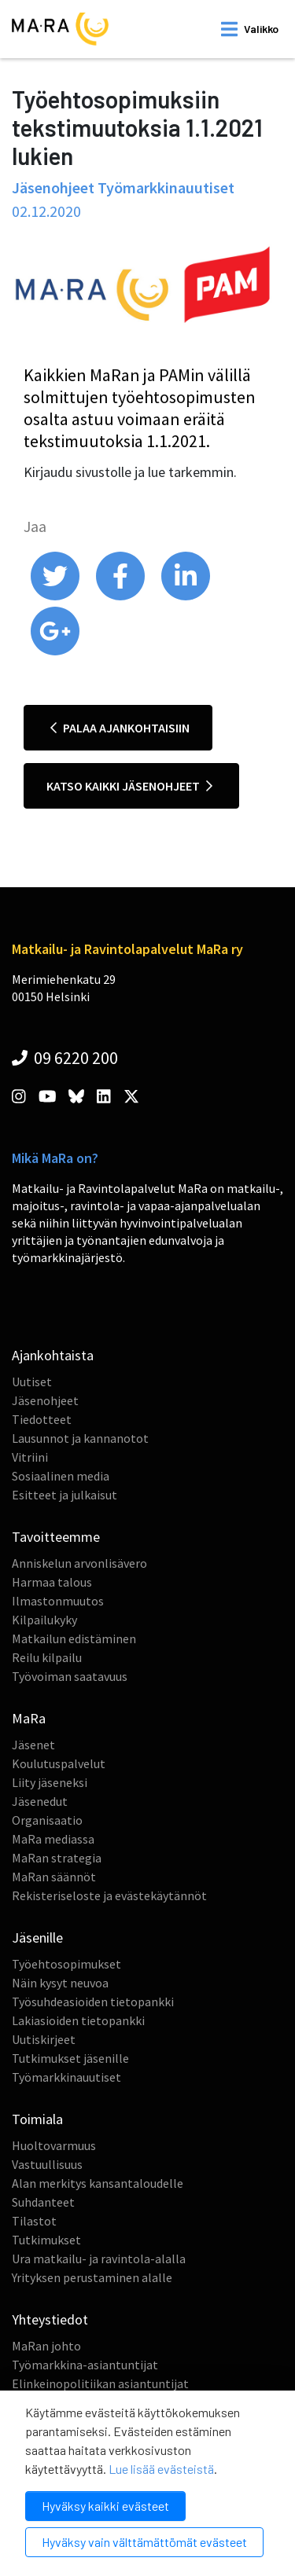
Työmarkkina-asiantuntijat (85, 2364)
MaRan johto (46, 2346)
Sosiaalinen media (60, 1476)
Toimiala (37, 2119)
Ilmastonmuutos (58, 1601)
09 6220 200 (65, 1057)
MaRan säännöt (54, 1876)
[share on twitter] (56, 596)
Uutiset (32, 1381)
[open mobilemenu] (249, 29)
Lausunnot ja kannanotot (80, 1438)
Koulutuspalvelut (58, 1763)
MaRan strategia (56, 1858)
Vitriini (30, 1457)
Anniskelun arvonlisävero (79, 1563)
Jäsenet (33, 1744)
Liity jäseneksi (49, 1782)
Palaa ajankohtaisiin (120, 728)
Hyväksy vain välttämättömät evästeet (144, 2541)
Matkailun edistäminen (74, 1638)
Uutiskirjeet (44, 2039)
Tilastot (34, 2221)
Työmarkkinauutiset (66, 2077)
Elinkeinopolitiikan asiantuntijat (100, 2383)
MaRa (29, 1718)
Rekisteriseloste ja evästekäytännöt (109, 1895)
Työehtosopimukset (66, 1964)
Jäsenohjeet (45, 1400)
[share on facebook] (121, 596)
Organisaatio (47, 1820)
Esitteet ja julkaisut (64, 1495)
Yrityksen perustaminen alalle (92, 2277)
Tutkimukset (46, 2240)
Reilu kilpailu (47, 1657)
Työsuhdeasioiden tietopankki (93, 2001)
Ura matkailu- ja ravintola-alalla (99, 2258)
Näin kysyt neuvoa (60, 1983)
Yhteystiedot (50, 2319)
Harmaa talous (52, 1582)
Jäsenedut (40, 1801)
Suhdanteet (43, 2202)
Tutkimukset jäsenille (70, 2058)
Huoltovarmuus (54, 2145)
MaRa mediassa (53, 1839)
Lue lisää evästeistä (161, 2468)
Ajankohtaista (53, 1355)
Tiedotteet (42, 1419)
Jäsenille (37, 1937)
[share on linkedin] (185, 596)
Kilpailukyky (44, 1619)
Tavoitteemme (56, 1537)
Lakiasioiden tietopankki (78, 2020)
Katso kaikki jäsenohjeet (129, 786)
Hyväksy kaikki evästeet (105, 2505)
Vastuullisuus (47, 2164)
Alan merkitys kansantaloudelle (97, 2183)
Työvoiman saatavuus (69, 1676)
